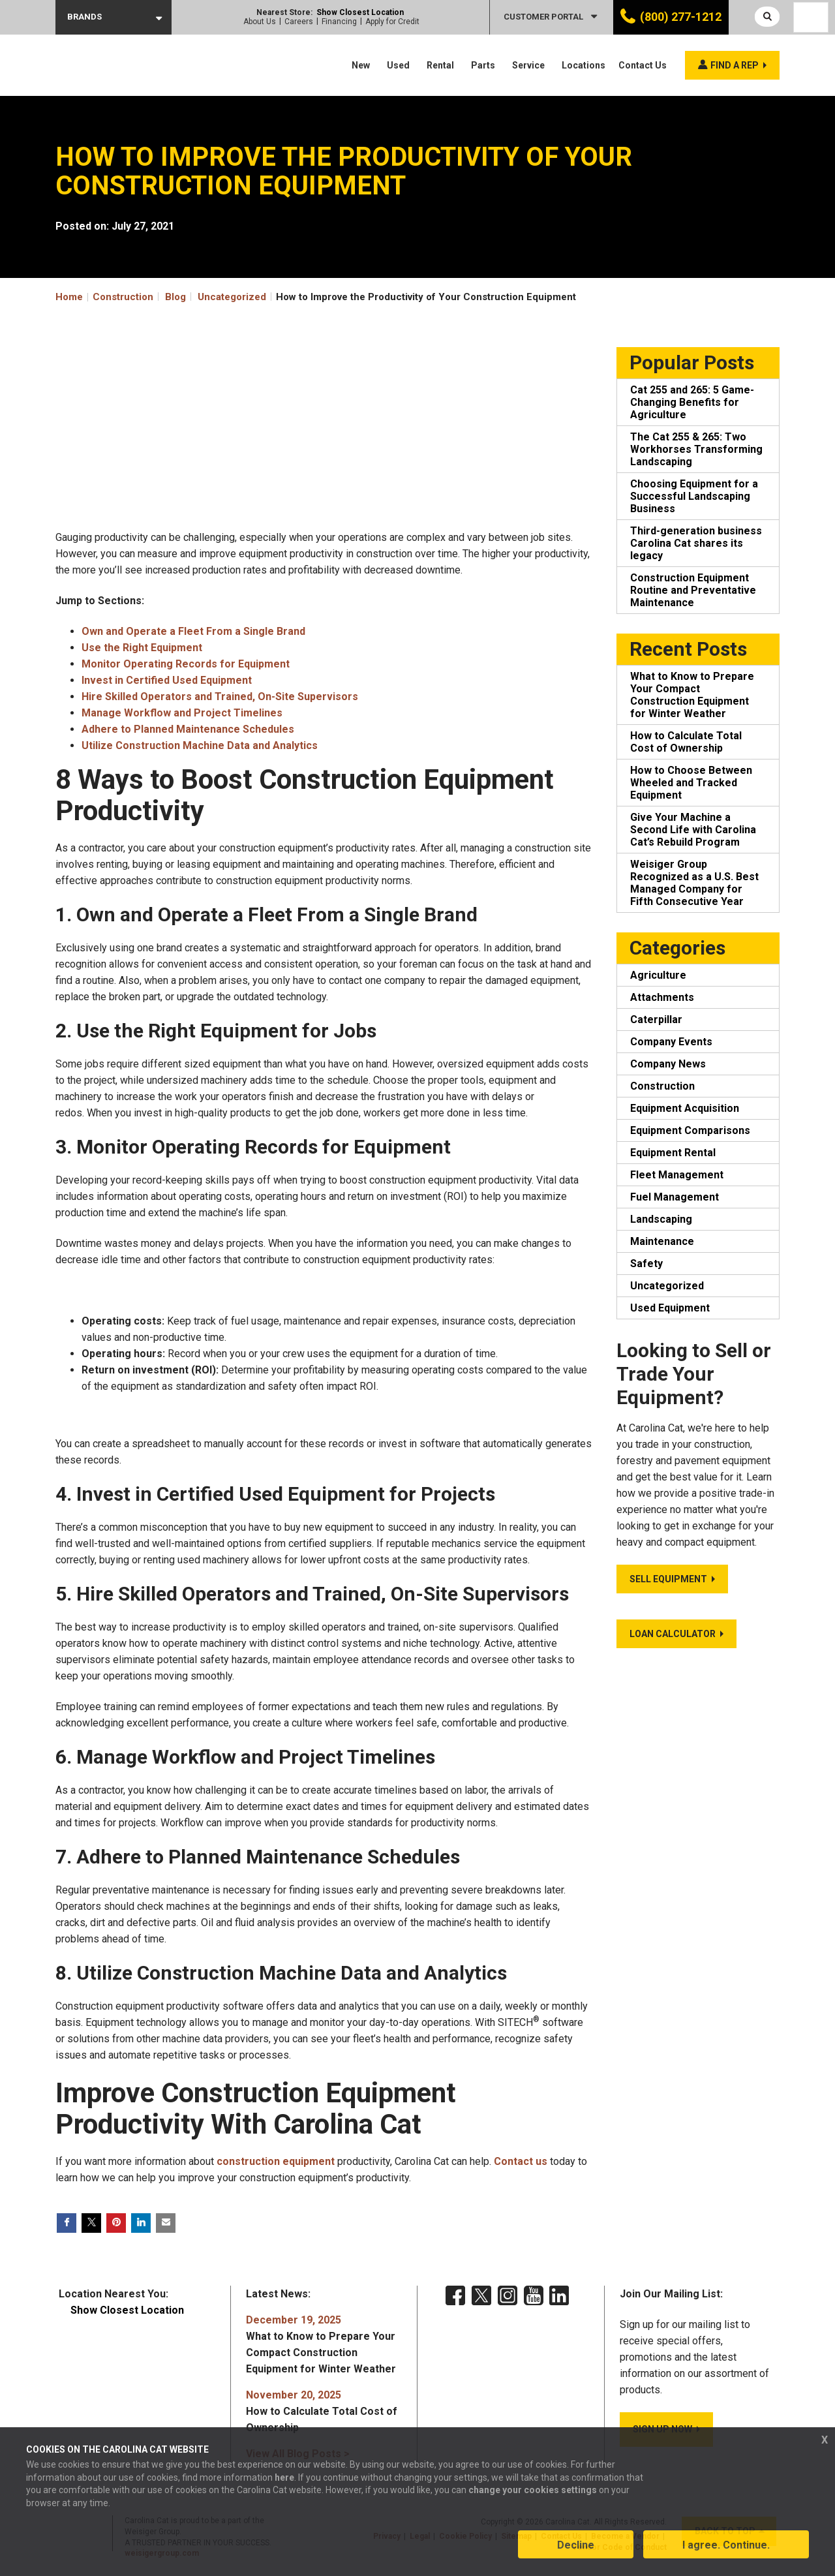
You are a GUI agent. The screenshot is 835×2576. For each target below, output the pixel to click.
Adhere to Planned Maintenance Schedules (188, 729)
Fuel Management (674, 1197)
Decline (575, 2545)
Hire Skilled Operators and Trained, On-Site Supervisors (220, 696)
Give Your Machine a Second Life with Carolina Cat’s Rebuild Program (693, 829)
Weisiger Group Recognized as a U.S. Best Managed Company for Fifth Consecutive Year (694, 883)
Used (398, 65)
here (284, 2478)
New (361, 65)
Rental (440, 65)
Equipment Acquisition (684, 1108)
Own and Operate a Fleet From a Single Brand (193, 631)
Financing (339, 21)
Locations (583, 65)
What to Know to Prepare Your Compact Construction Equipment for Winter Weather (692, 695)
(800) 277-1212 (680, 16)
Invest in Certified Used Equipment (167, 680)
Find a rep (734, 65)
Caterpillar (656, 1019)
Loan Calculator (673, 1634)
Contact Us (642, 65)
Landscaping (661, 1219)
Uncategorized (232, 297)
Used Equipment (670, 1308)
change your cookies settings (532, 2491)
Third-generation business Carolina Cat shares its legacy (696, 543)
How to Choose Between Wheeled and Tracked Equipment (691, 782)
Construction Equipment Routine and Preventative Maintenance (693, 590)
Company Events (671, 1041)
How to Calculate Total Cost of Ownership (686, 741)
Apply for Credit (392, 21)
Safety (646, 1263)
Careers (298, 21)
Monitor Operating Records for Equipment (186, 664)
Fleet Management (676, 1175)
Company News (668, 1064)
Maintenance (662, 1241)
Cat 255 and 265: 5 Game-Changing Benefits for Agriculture (692, 402)
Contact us (520, 2161)
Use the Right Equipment (142, 647)
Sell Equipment (668, 1579)
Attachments (662, 997)
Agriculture (658, 975)
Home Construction (104, 297)
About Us (259, 21)
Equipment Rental (673, 1152)
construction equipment (276, 2161)
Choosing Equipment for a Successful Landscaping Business (694, 496)
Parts (483, 65)
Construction (662, 1086)
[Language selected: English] (810, 17)
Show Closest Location (360, 12)
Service (528, 65)
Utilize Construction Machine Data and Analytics (200, 745)
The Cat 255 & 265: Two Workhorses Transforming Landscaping (696, 449)
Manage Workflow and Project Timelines (182, 713)
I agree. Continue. (726, 2545)
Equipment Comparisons (690, 1130)
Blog (175, 297)
